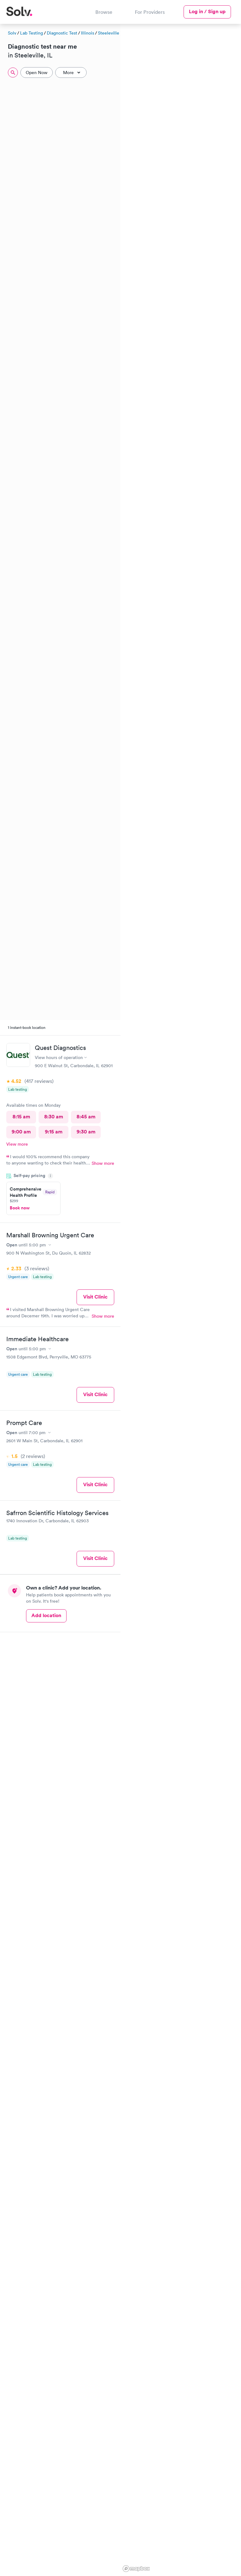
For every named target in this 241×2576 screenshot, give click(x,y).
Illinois (87, 33)
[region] (180, 1299)
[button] (237, 96)
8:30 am (53, 1116)
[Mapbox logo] (136, 2568)
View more (17, 1144)
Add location (46, 1615)
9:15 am (53, 1131)
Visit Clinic (95, 1296)
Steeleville (108, 33)
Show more (103, 1163)
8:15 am (21, 1116)
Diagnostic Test (62, 33)
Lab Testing (31, 33)
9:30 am (86, 1131)
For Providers (150, 12)
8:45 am (86, 1116)
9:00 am (21, 1131)
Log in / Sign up (207, 11)
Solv (12, 33)
